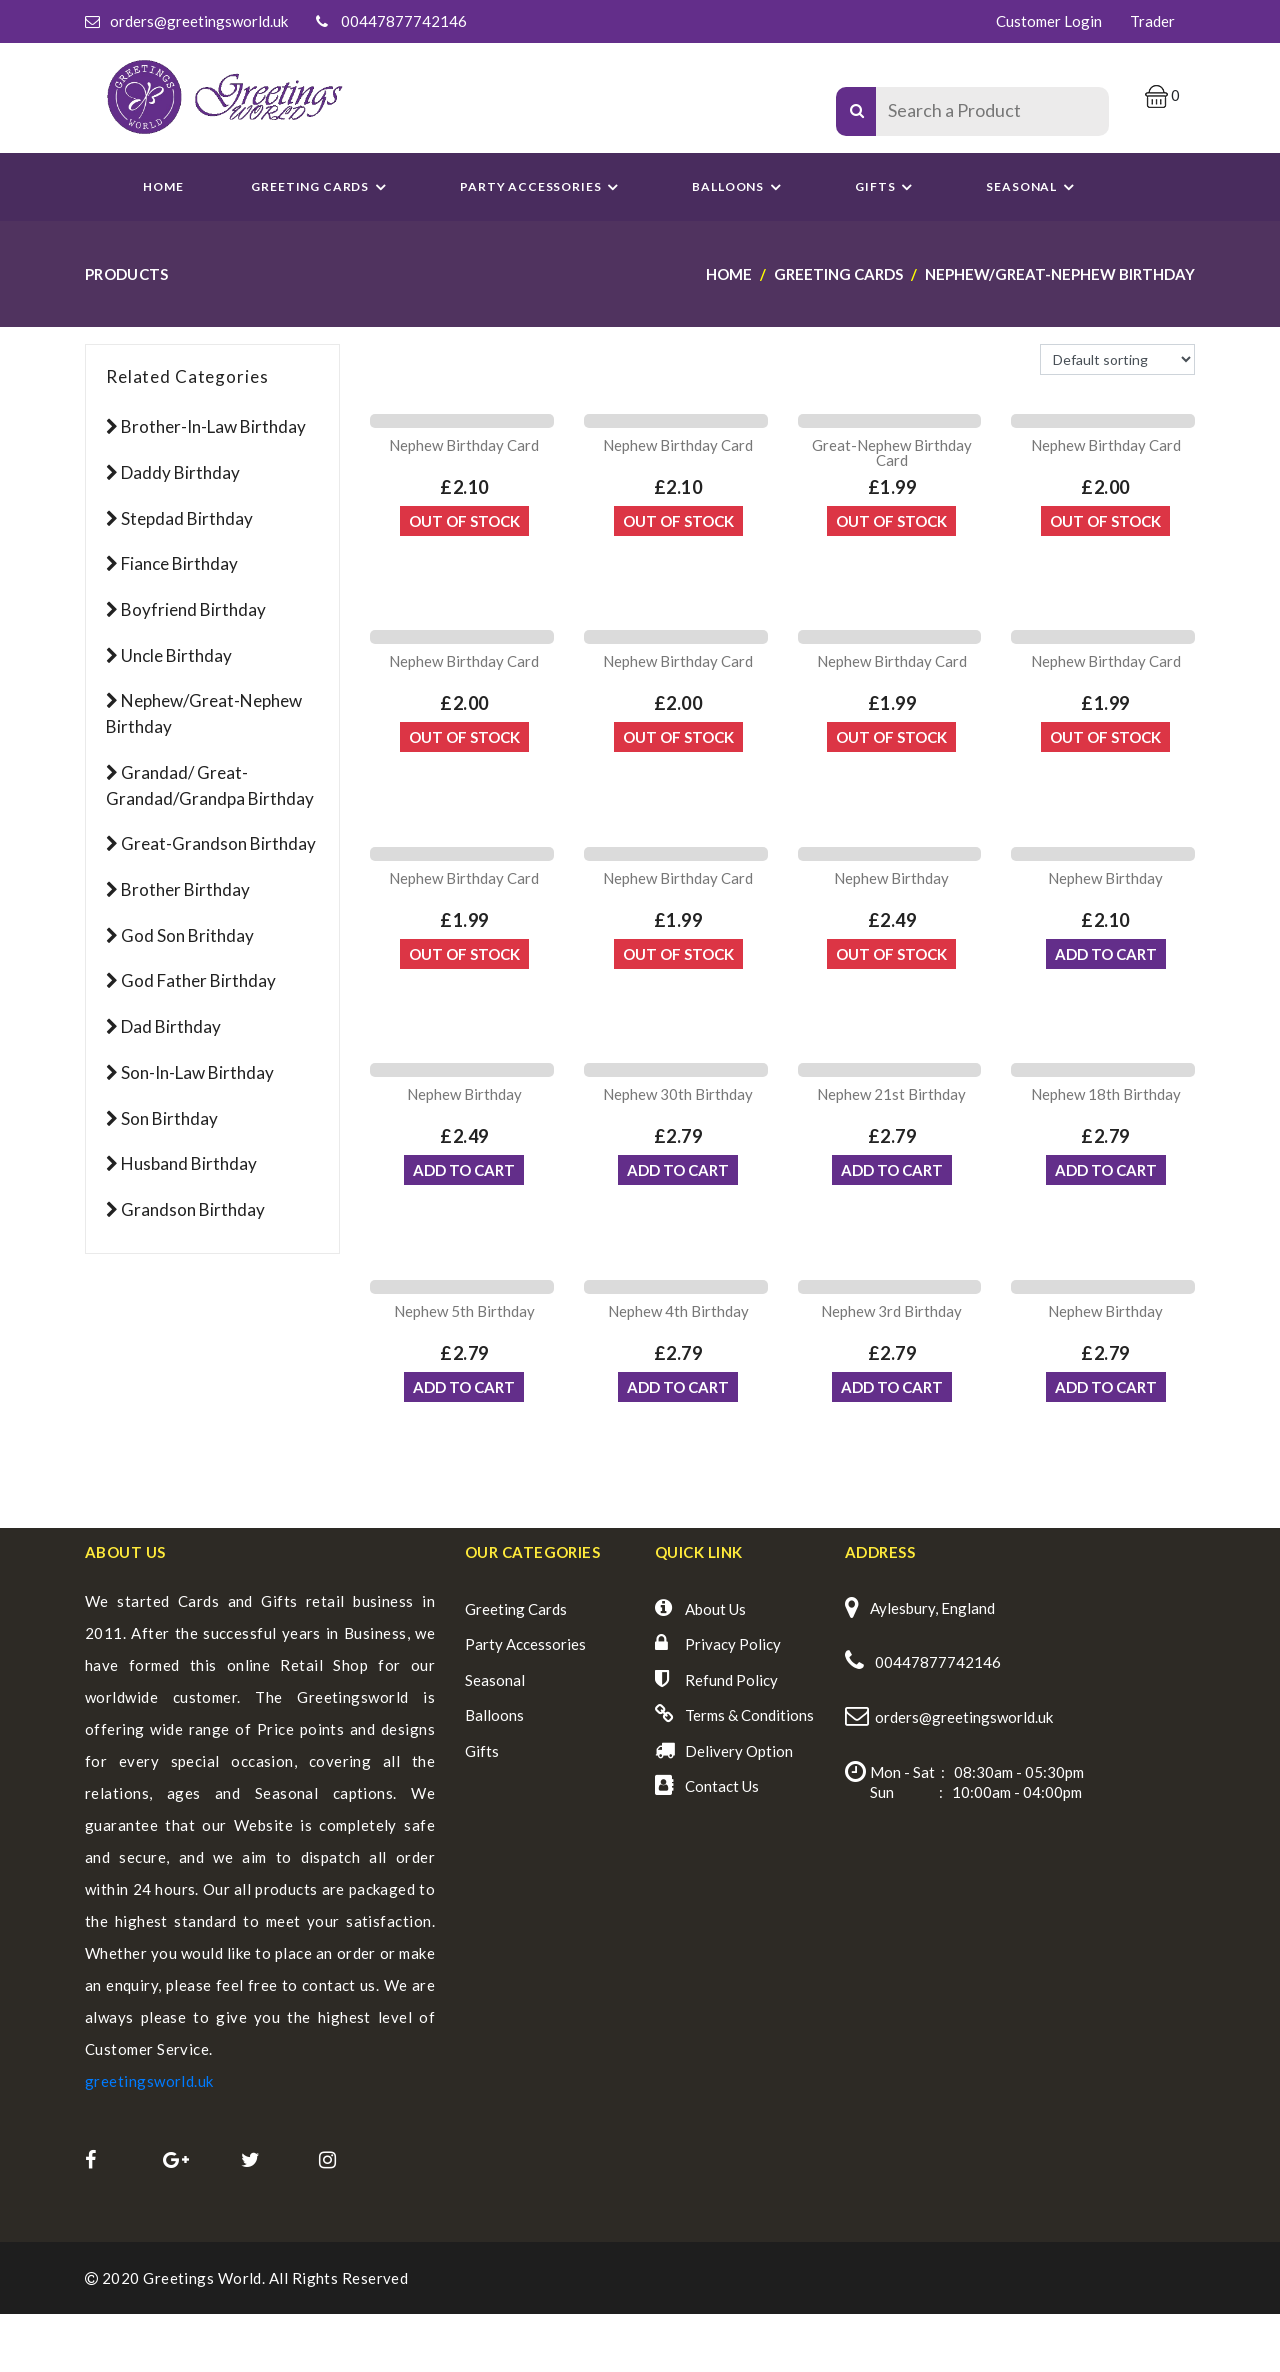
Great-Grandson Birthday (218, 843)
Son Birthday (169, 1118)
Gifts (886, 187)
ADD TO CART (1106, 988)
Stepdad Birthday (187, 518)
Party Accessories (525, 1702)
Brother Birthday (185, 889)
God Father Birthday (198, 980)
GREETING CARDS (321, 187)
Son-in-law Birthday (197, 1072)
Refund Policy (731, 1737)
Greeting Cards (516, 1666)
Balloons (739, 187)
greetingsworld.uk (149, 2138)
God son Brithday (187, 935)
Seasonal (495, 1737)
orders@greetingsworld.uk (199, 21)
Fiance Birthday (179, 563)
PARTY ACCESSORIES (542, 187)
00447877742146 (404, 21)
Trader (1152, 21)
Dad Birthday (171, 1026)
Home (163, 186)
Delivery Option (739, 1808)
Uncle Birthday (176, 655)
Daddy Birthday (180, 472)
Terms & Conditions (749, 1773)
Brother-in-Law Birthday (213, 426)
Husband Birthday (189, 1163)
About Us (715, 1666)
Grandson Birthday (193, 1209)
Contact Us (722, 1844)
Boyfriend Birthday (193, 609)
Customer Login (1049, 21)
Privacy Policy (733, 1702)
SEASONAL (1033, 187)
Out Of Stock (464, 532)
